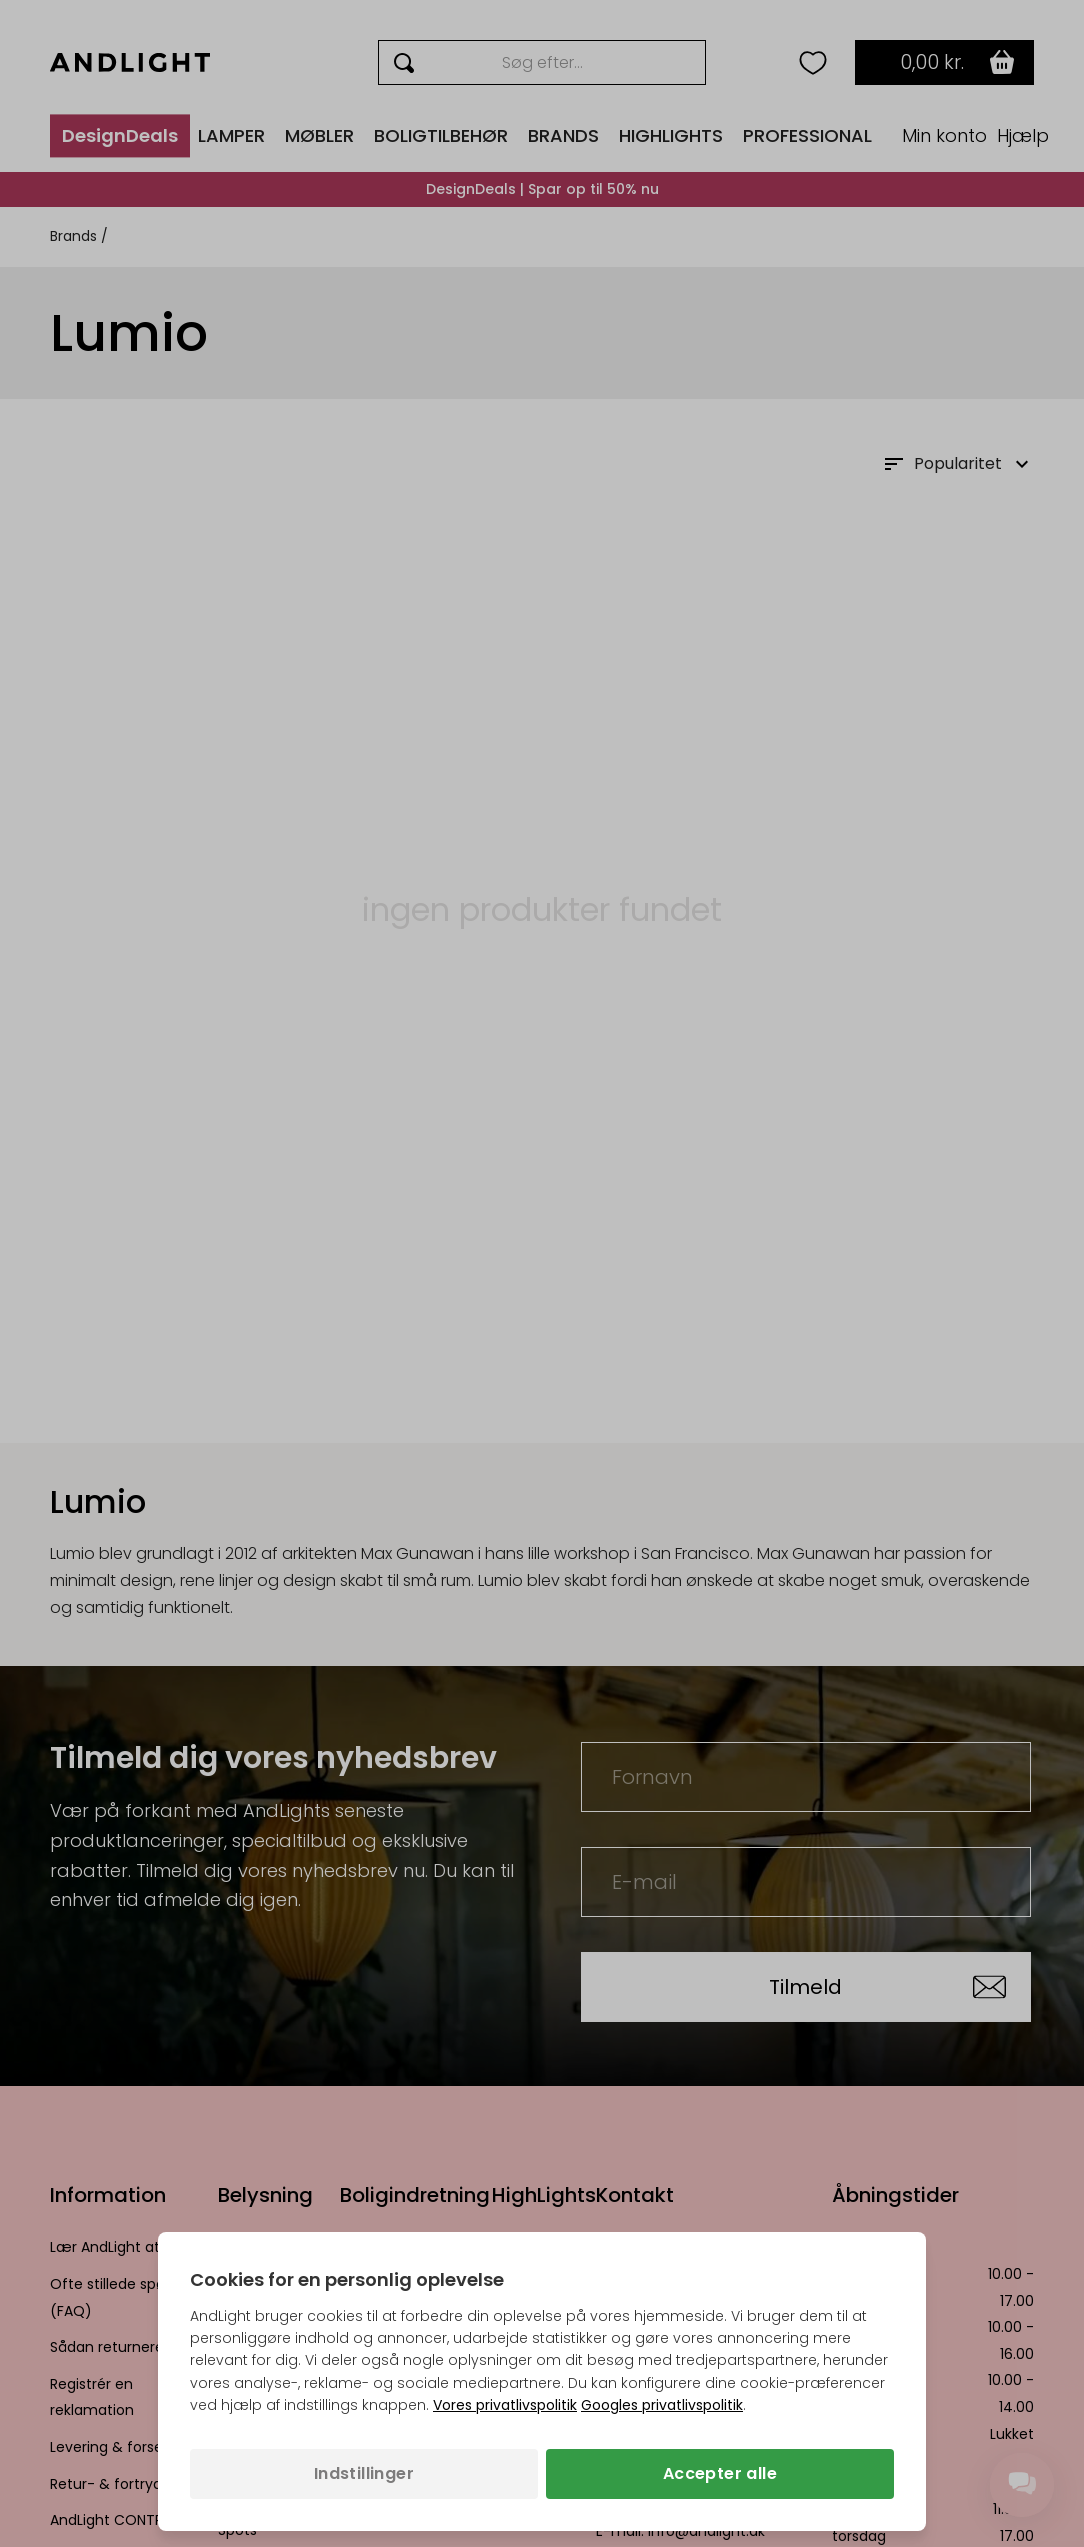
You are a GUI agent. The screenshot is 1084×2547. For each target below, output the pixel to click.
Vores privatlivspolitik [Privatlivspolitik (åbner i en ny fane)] (505, 2405)
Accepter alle (720, 2473)
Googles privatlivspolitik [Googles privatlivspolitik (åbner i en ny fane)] (662, 2405)
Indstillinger (364, 2473)
